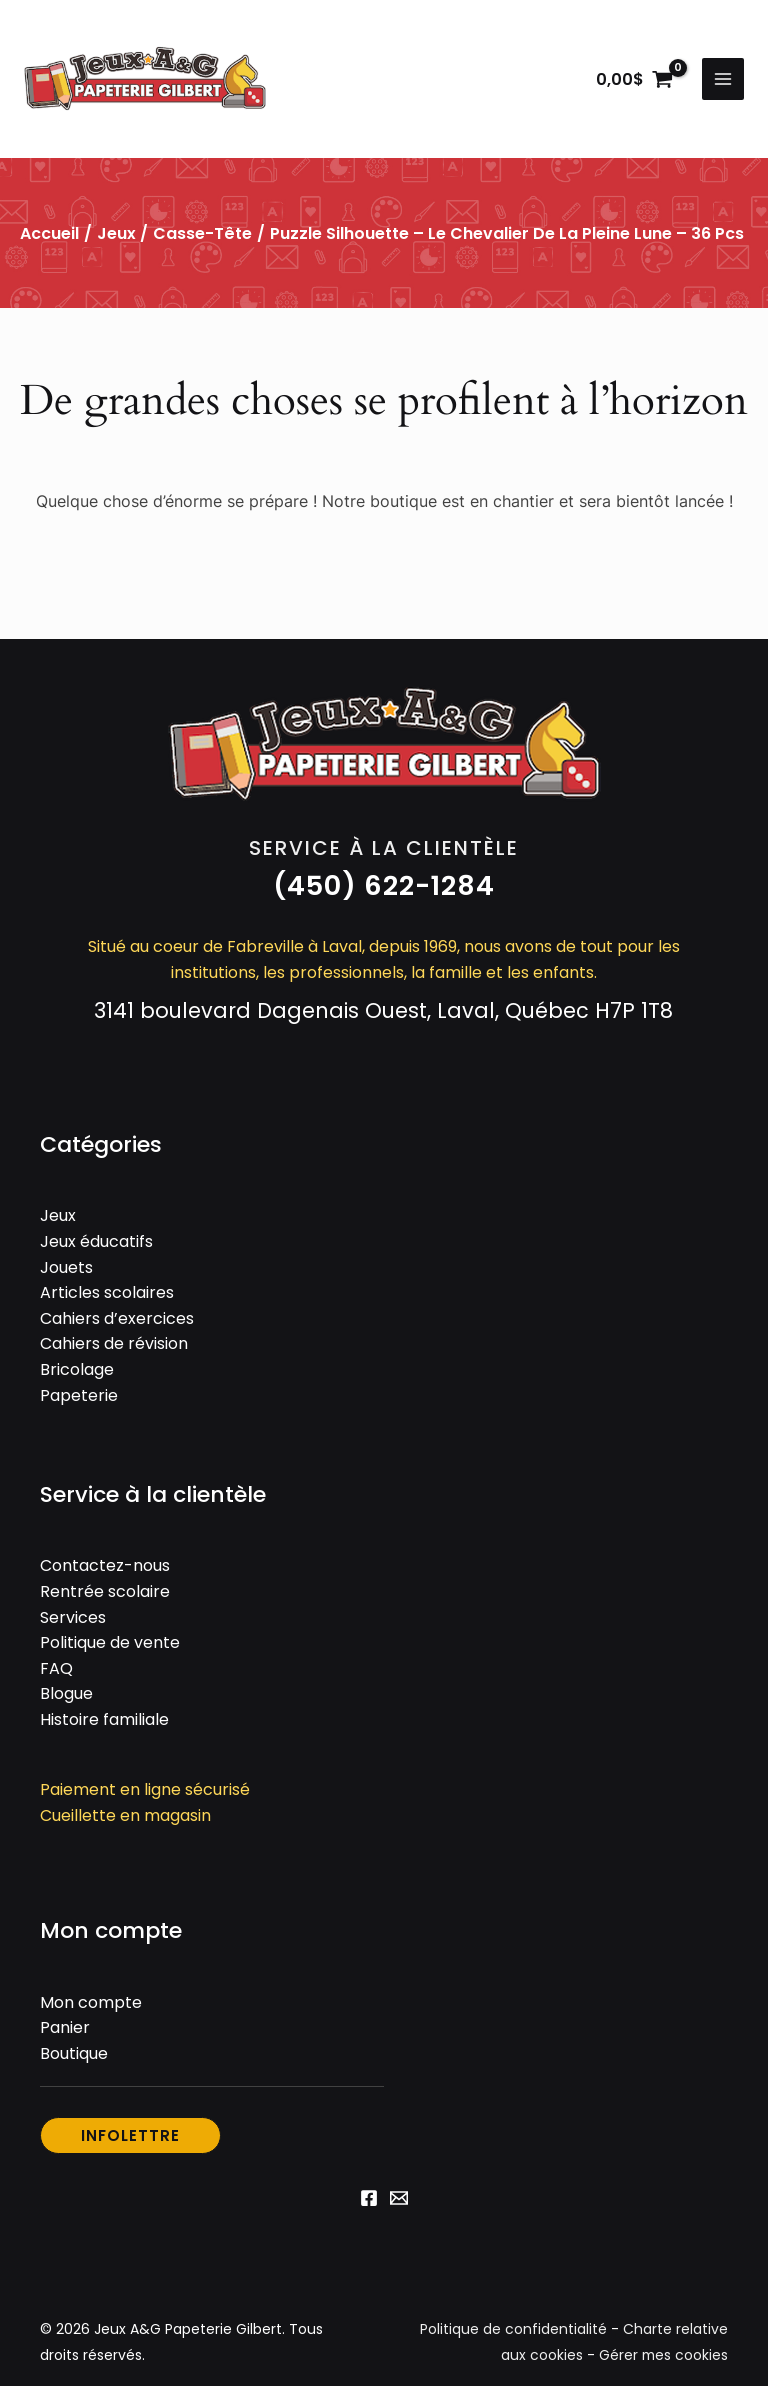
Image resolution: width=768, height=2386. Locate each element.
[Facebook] (369, 2200)
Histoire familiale (104, 1721)
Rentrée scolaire (105, 1593)
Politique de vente (110, 1644)
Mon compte (91, 2004)
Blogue (66, 1696)
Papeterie (79, 1397)
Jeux (116, 235)
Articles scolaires (107, 1294)
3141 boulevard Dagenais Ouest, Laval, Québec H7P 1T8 (383, 1012)
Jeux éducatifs (96, 1243)
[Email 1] (399, 2200)
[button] (384, 888)
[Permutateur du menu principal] (723, 80)
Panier (65, 2030)
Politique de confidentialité (513, 2332)
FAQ (56, 1670)
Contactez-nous (105, 1568)
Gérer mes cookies (662, 2357)
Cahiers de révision (114, 1346)
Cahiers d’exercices (117, 1320)
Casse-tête (202, 235)
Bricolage (77, 1371)
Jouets (66, 1269)
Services (73, 1619)
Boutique (74, 2055)
